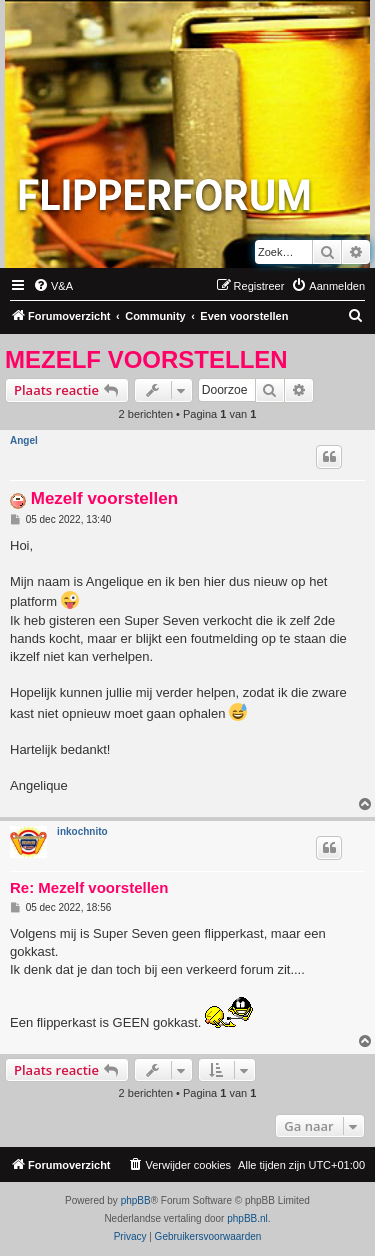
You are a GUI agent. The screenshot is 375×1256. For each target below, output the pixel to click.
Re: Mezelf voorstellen (89, 887)
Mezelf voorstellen (146, 359)
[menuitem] (53, 286)
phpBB (136, 1200)
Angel (24, 440)
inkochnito (82, 831)
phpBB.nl (247, 1218)
